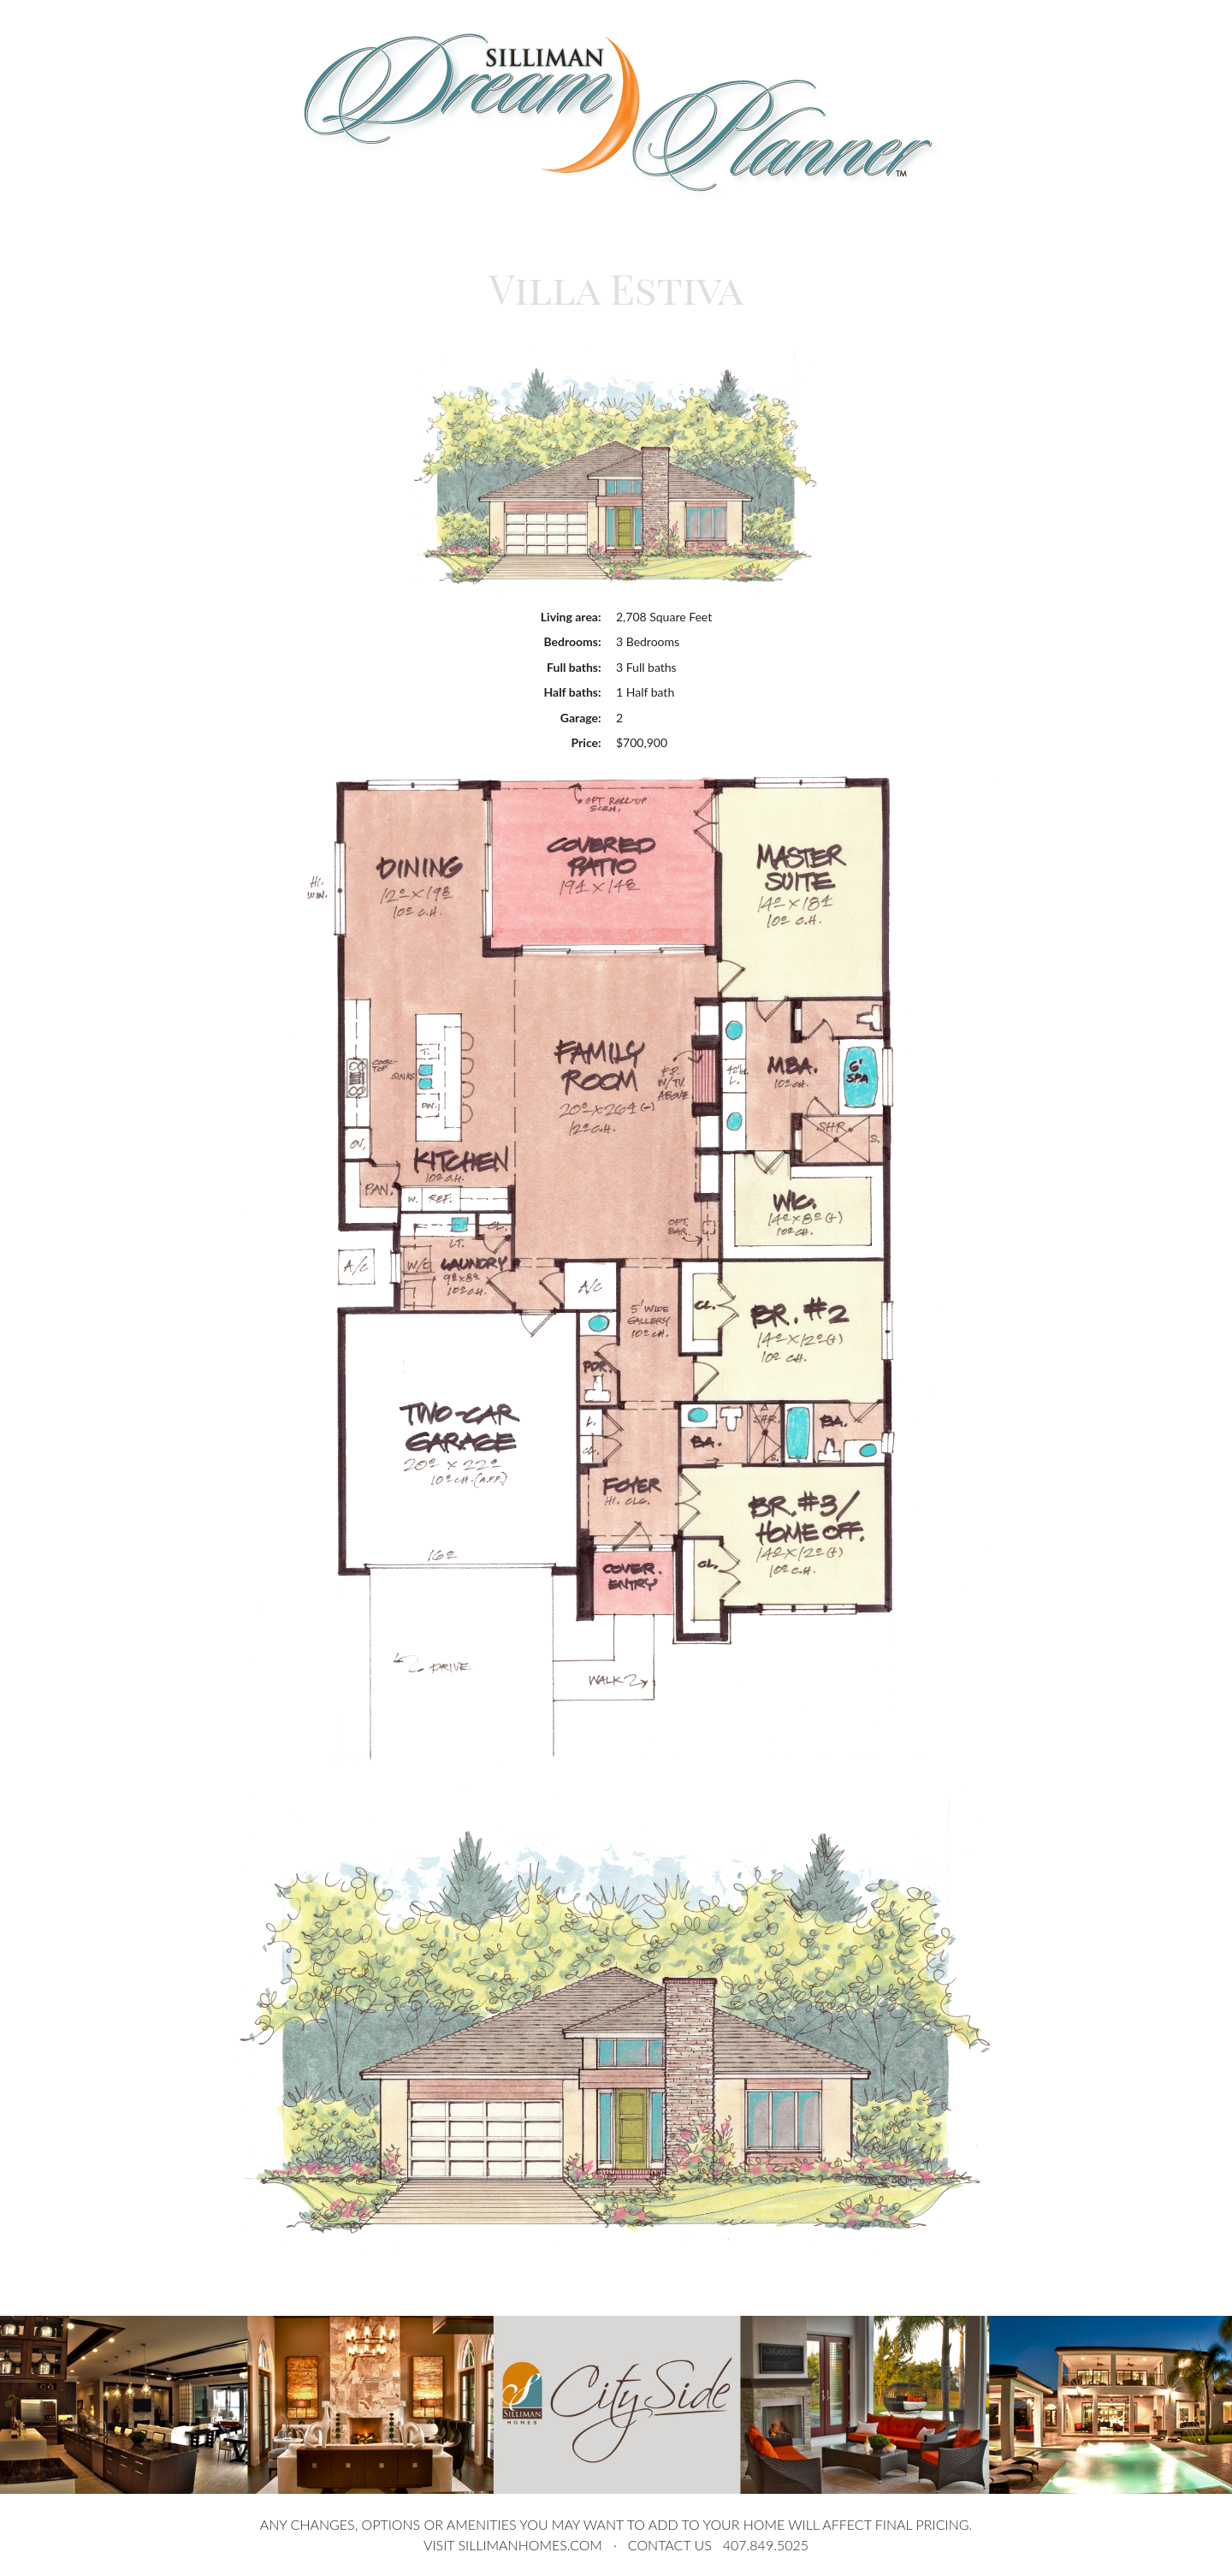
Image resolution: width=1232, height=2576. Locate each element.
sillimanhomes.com (529, 2545)
